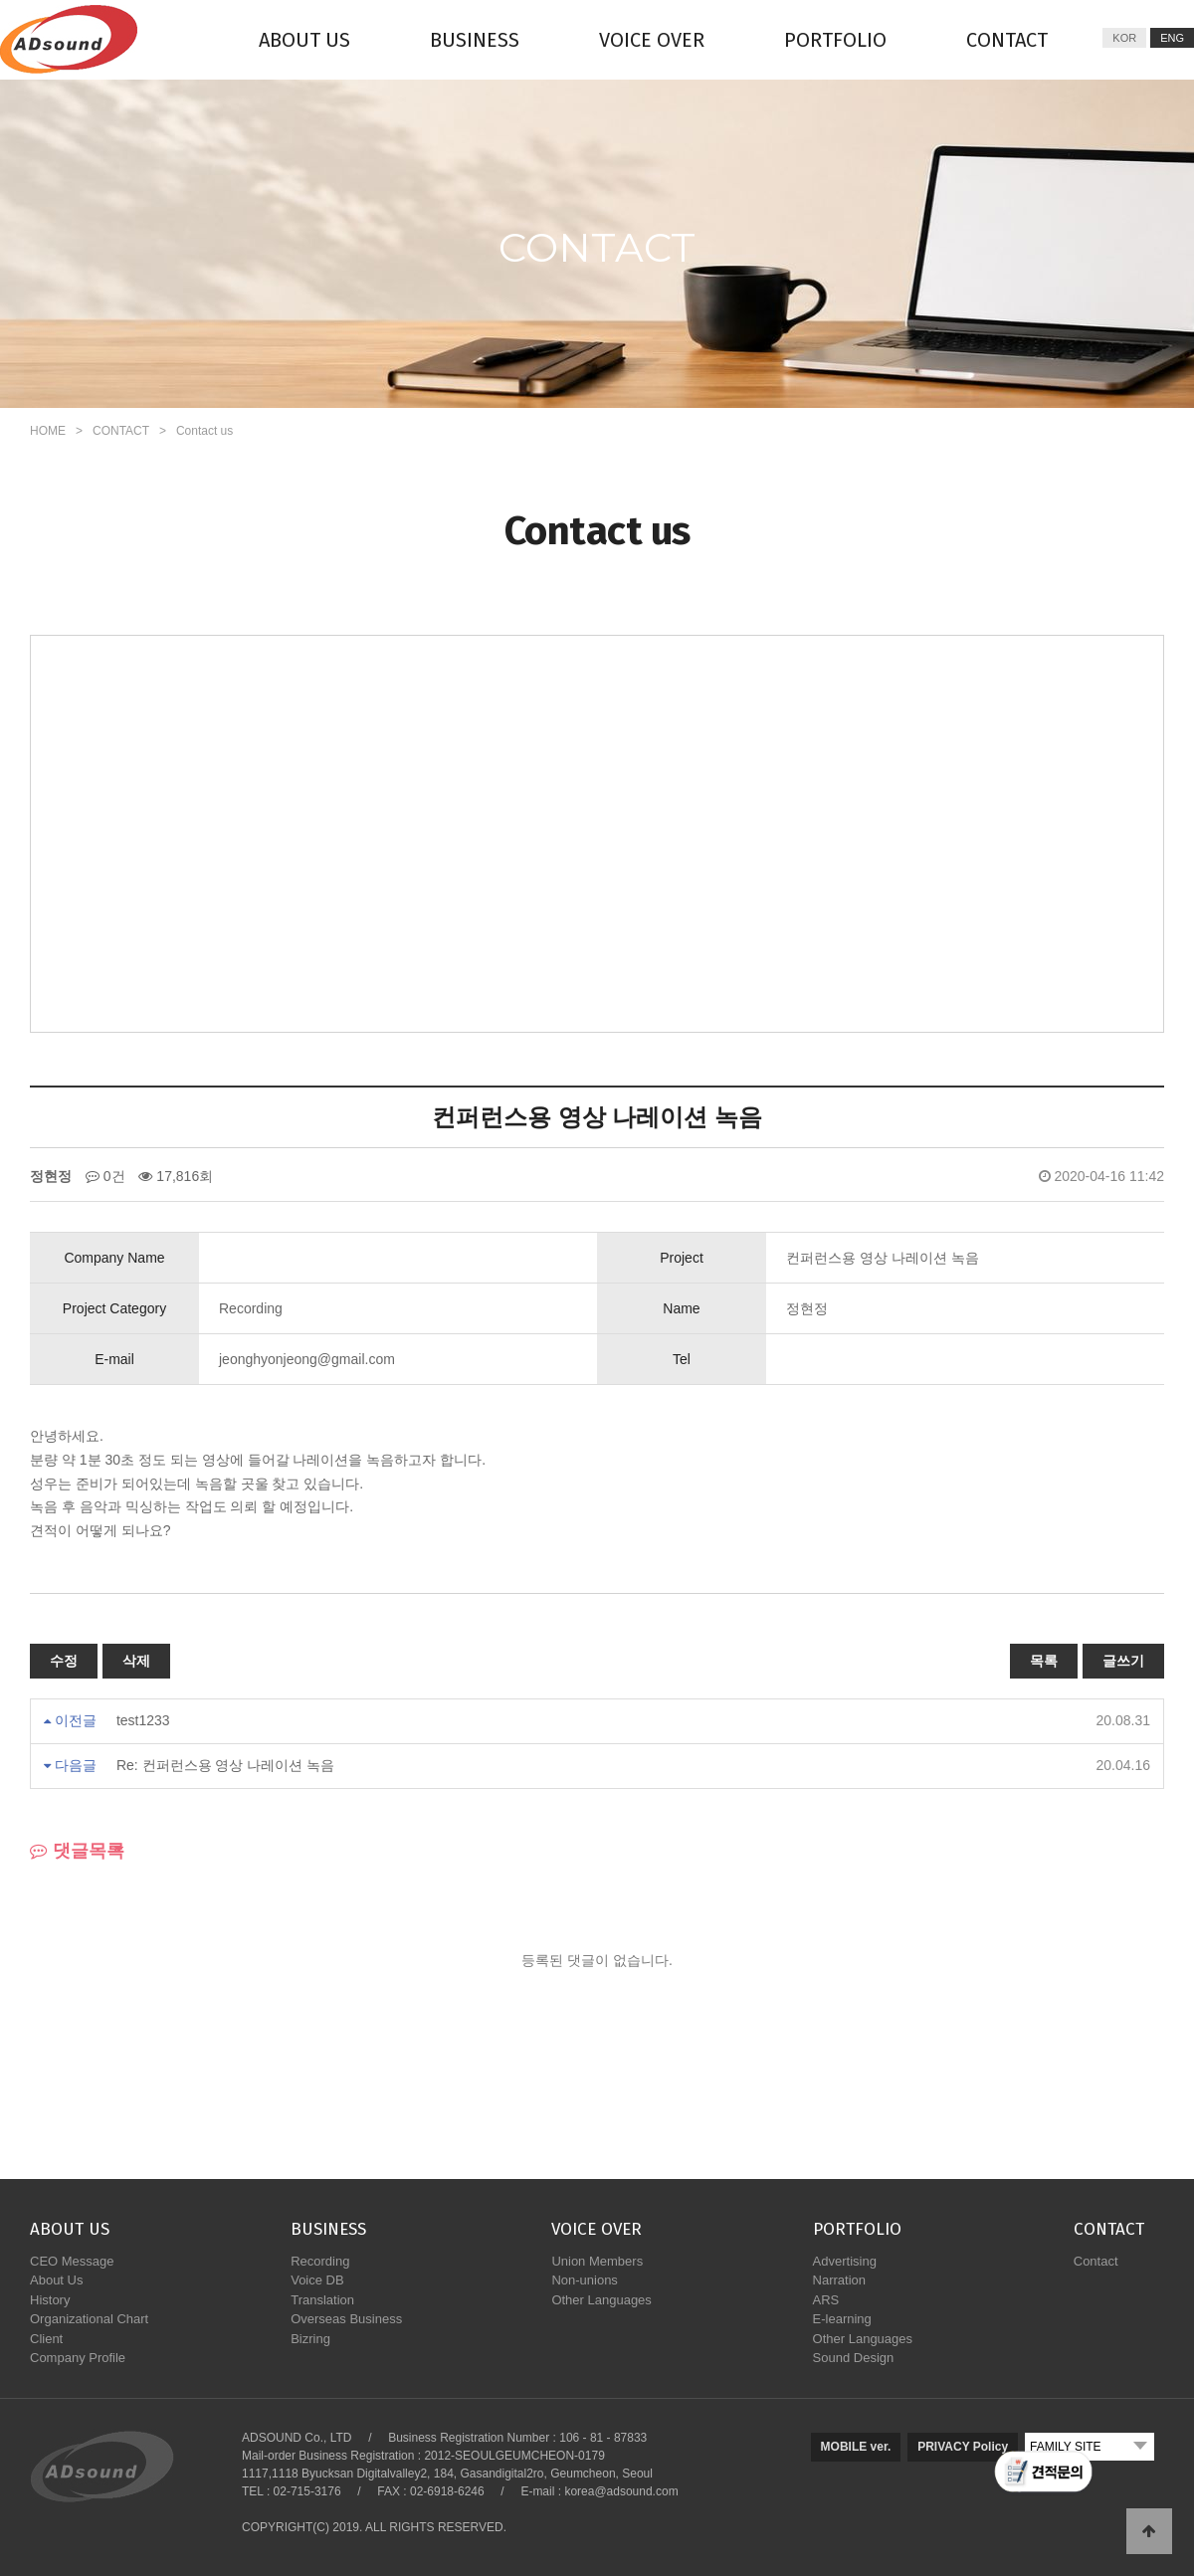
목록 (1044, 1661)
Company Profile (77, 2357)
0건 (105, 1176)
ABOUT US (304, 40)
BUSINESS (474, 40)
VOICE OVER (651, 40)
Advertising (845, 2261)
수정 (64, 1661)
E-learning (842, 2318)
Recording (320, 2261)
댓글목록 (77, 1851)
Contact (1096, 2261)
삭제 (136, 1661)
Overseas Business (346, 2318)
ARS (826, 2299)
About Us (56, 2280)
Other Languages (601, 2299)
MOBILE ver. (856, 2447)
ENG (1172, 38)
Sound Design (854, 2357)
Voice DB (317, 2280)
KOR (1124, 38)
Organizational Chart (89, 2318)
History (50, 2299)
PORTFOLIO (835, 40)
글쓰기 (1123, 1661)
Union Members (597, 2261)
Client (46, 2338)
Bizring (310, 2338)
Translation (322, 2299)
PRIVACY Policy (962, 2447)
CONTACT (1007, 40)
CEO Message (72, 2261)
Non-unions (584, 2280)
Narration (839, 2280)
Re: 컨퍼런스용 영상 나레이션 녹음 (225, 1765)
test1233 (143, 1720)
